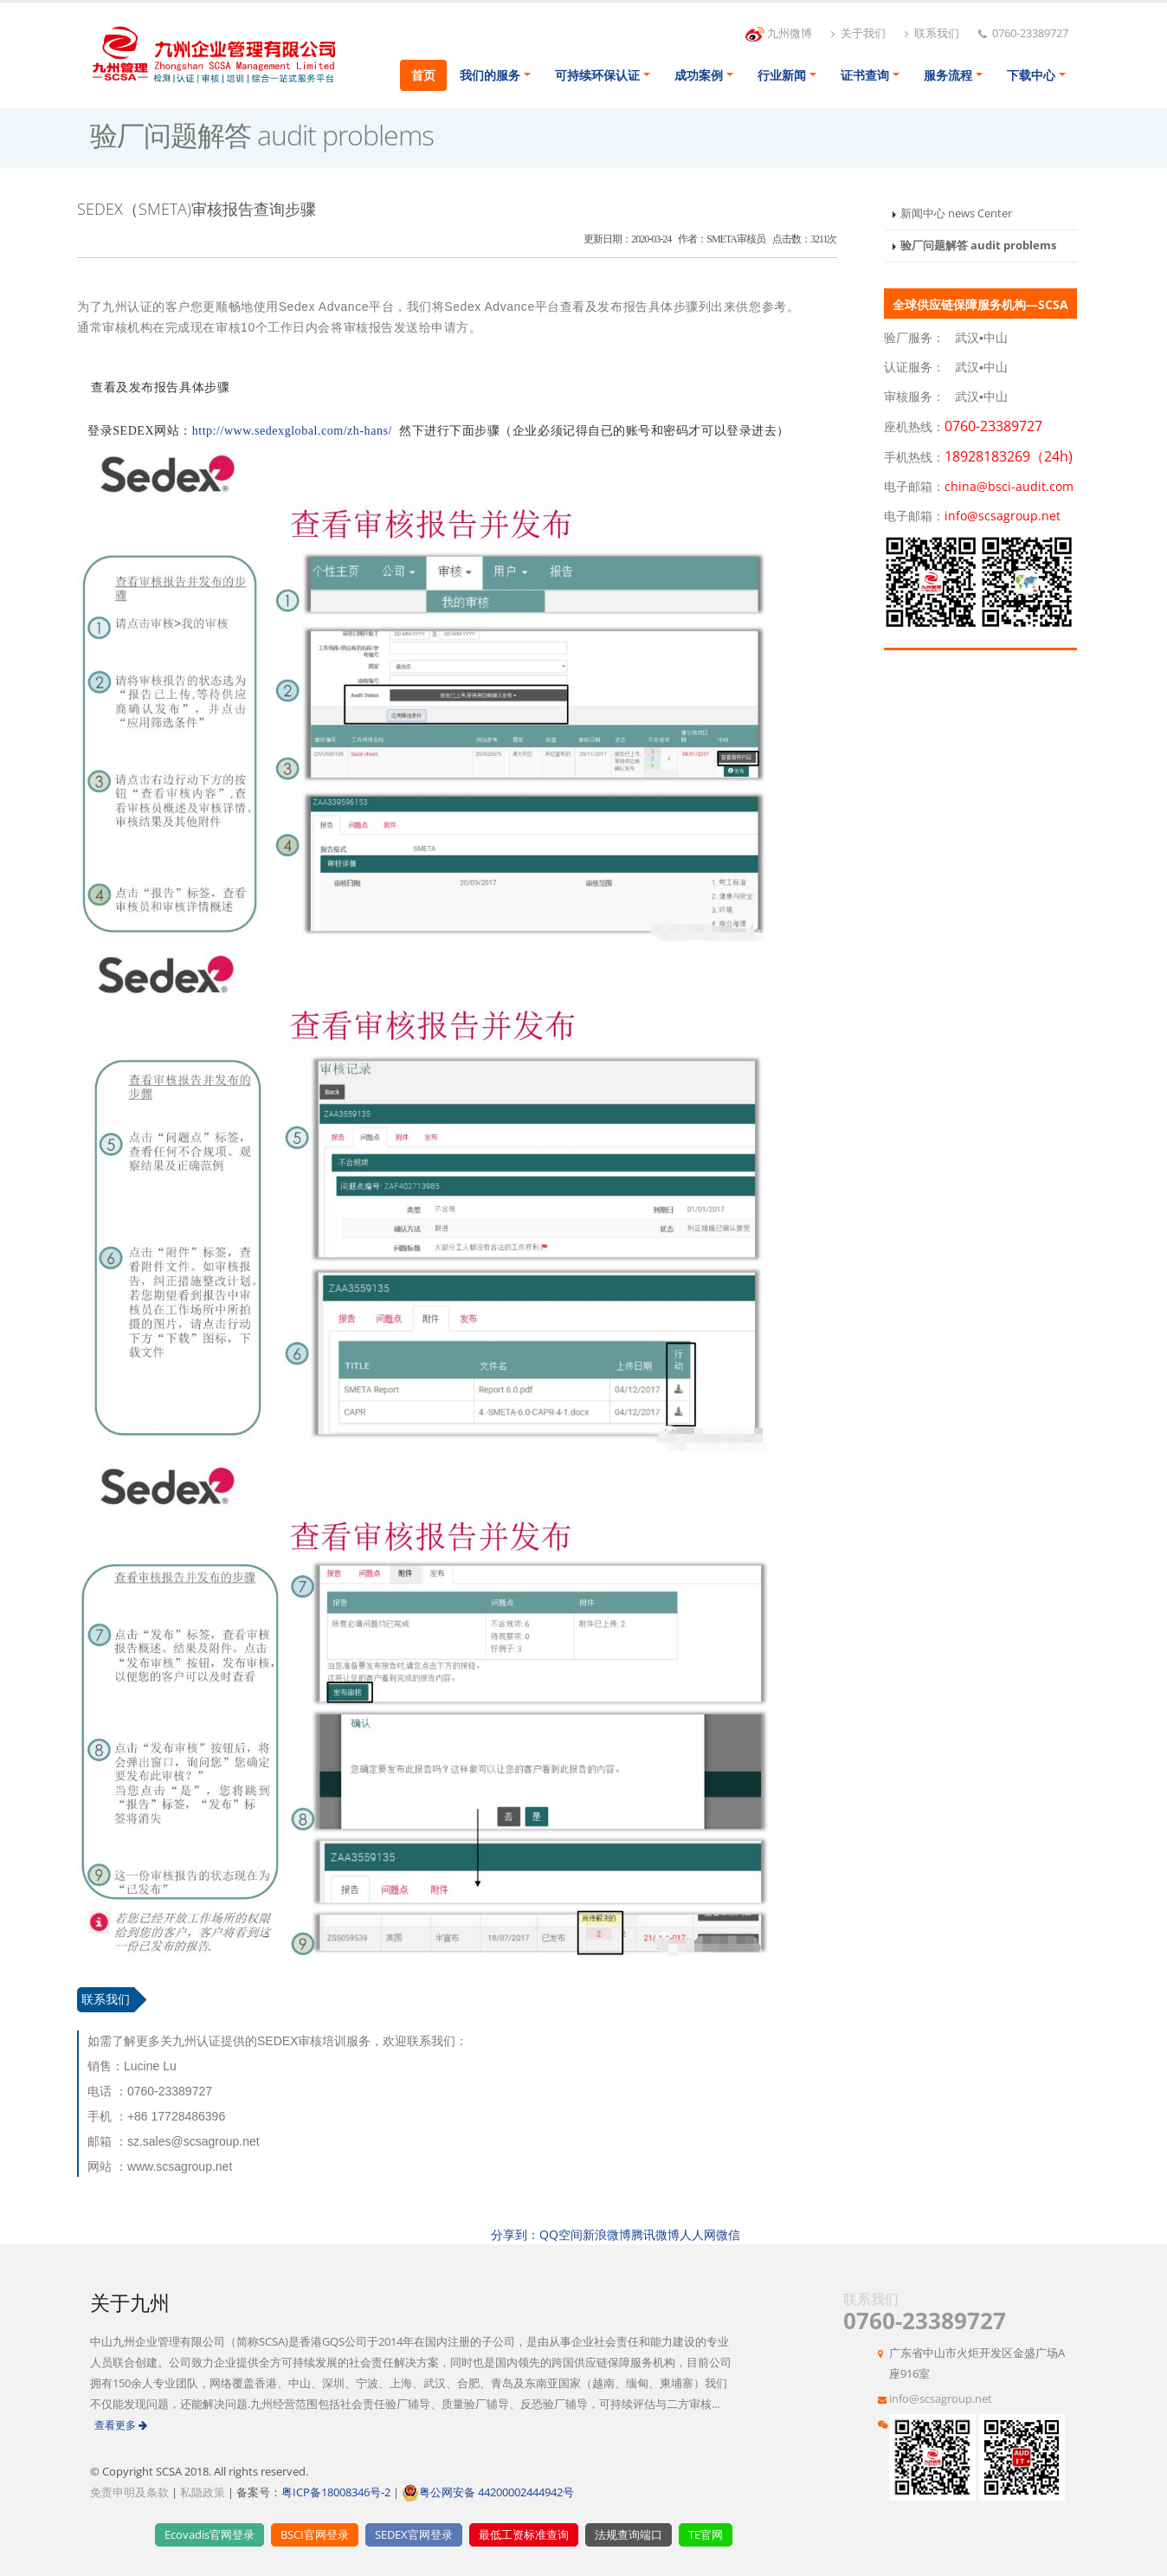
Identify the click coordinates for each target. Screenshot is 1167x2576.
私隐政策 (202, 2492)
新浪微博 (607, 2234)
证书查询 (865, 75)
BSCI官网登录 (314, 2535)
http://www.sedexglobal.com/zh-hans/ (292, 430)
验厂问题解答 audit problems (978, 245)
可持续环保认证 (597, 75)
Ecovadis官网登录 (209, 2535)
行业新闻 (782, 75)
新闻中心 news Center (956, 213)
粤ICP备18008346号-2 (335, 2492)
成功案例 (698, 75)
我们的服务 (490, 75)
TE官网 (705, 2535)
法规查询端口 (628, 2535)
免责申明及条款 (129, 2492)
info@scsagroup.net (940, 2399)
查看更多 (120, 2425)
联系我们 (932, 33)
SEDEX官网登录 (414, 2535)
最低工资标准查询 (524, 2535)
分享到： (515, 2234)
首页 (423, 75)
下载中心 (1031, 75)
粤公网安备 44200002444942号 (488, 2492)
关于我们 (858, 33)
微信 (728, 2234)
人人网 (698, 2234)
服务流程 (948, 75)
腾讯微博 (655, 2234)
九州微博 (778, 34)
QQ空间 (561, 2234)
